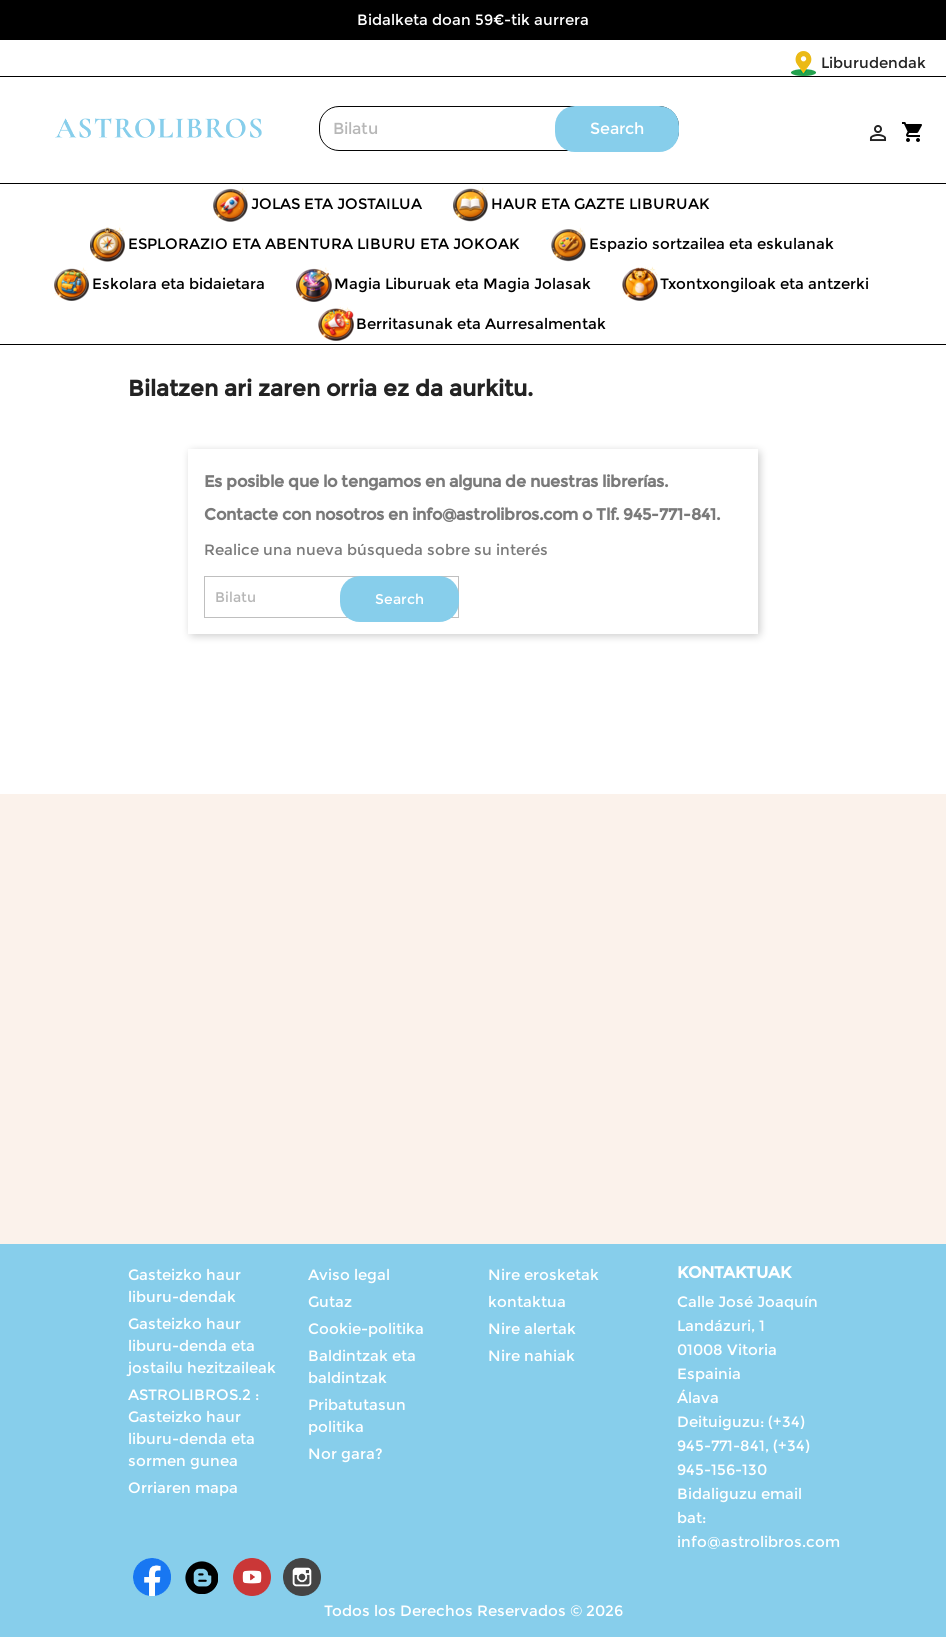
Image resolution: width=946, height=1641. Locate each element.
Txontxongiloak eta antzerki (764, 287)
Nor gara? (345, 1457)
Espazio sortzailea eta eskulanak (711, 247)
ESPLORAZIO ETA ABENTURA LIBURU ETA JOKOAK (324, 247)
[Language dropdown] (884, 64)
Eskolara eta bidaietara (178, 287)
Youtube (252, 1581)
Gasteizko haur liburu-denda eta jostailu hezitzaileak (202, 1349)
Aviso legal (349, 1278)
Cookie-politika (366, 1332)
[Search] (499, 132)
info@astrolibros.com (758, 1545)
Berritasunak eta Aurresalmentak (481, 327)
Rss (202, 1581)
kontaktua (527, 1305)
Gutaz (330, 1305)
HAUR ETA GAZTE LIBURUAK (600, 207)
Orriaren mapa (183, 1491)
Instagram (302, 1581)
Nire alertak (532, 1332)
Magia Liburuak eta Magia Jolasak (462, 287)
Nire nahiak (531, 1359)
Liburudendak (755, 62)
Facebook (152, 1581)
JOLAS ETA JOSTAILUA (336, 207)
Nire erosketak (543, 1278)
